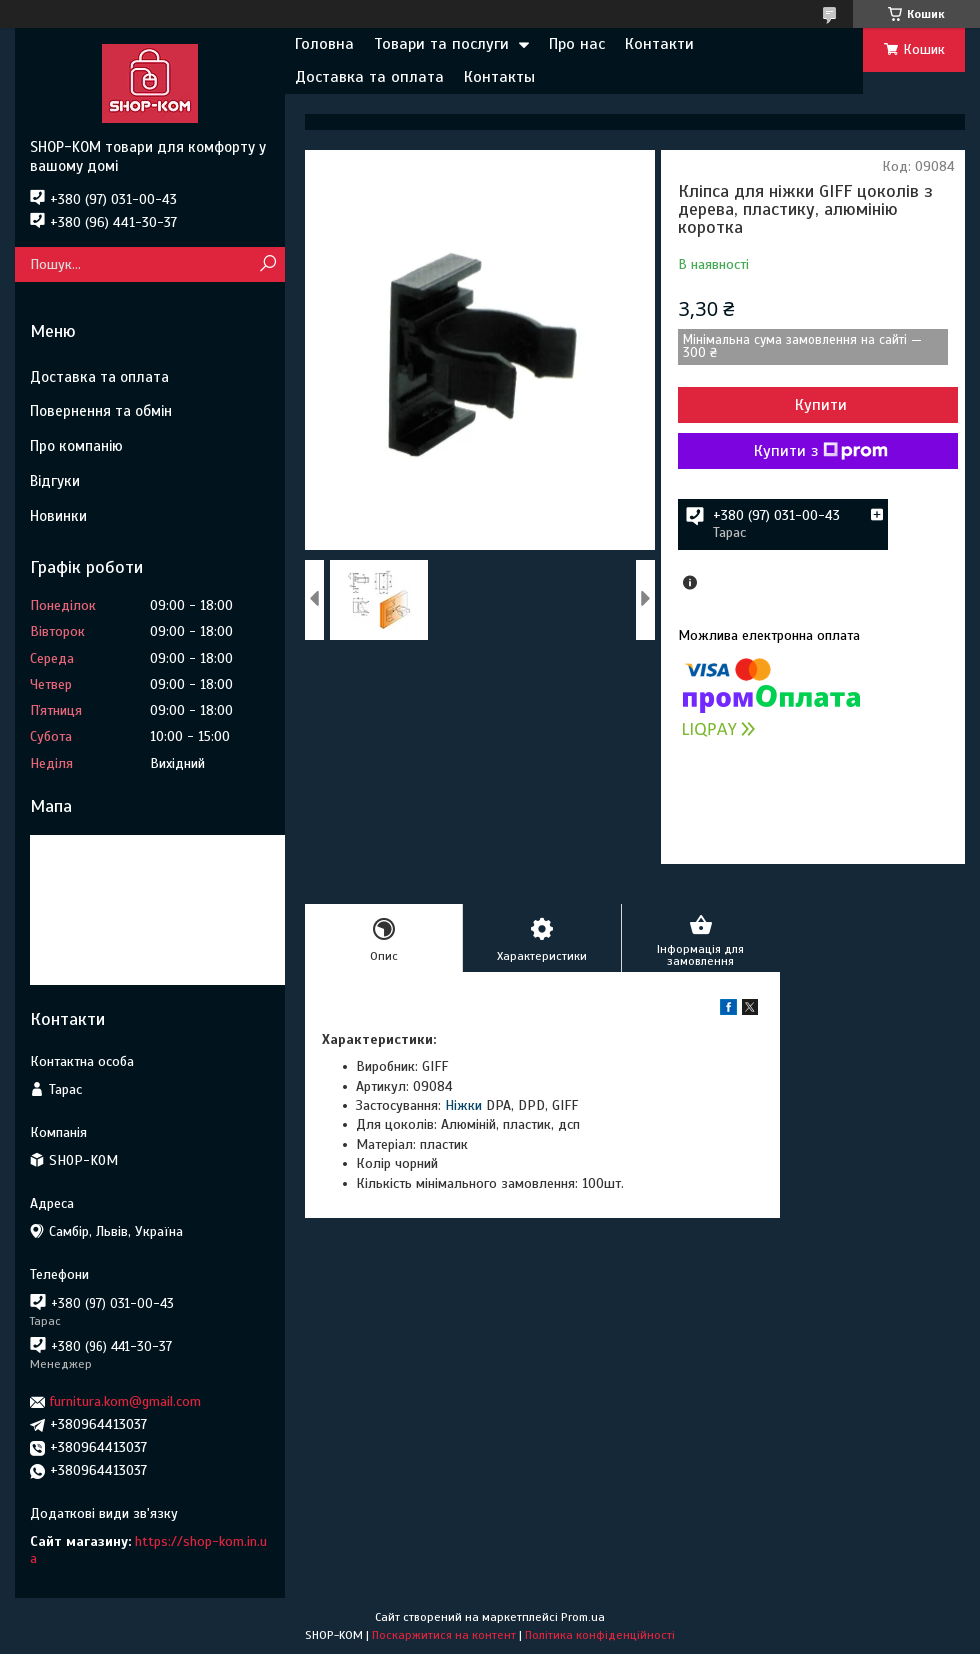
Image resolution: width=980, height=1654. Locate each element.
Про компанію (76, 446)
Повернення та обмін (101, 411)
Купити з (821, 451)
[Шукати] (267, 264)
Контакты (499, 77)
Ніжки (463, 1105)
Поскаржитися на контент (444, 1635)
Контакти (659, 44)
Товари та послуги (441, 44)
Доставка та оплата (369, 77)
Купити (821, 405)
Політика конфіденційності (600, 1635)
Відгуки (55, 481)
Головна (324, 44)
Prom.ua (583, 1617)
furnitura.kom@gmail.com (125, 1401)
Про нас (577, 44)
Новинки (58, 516)
